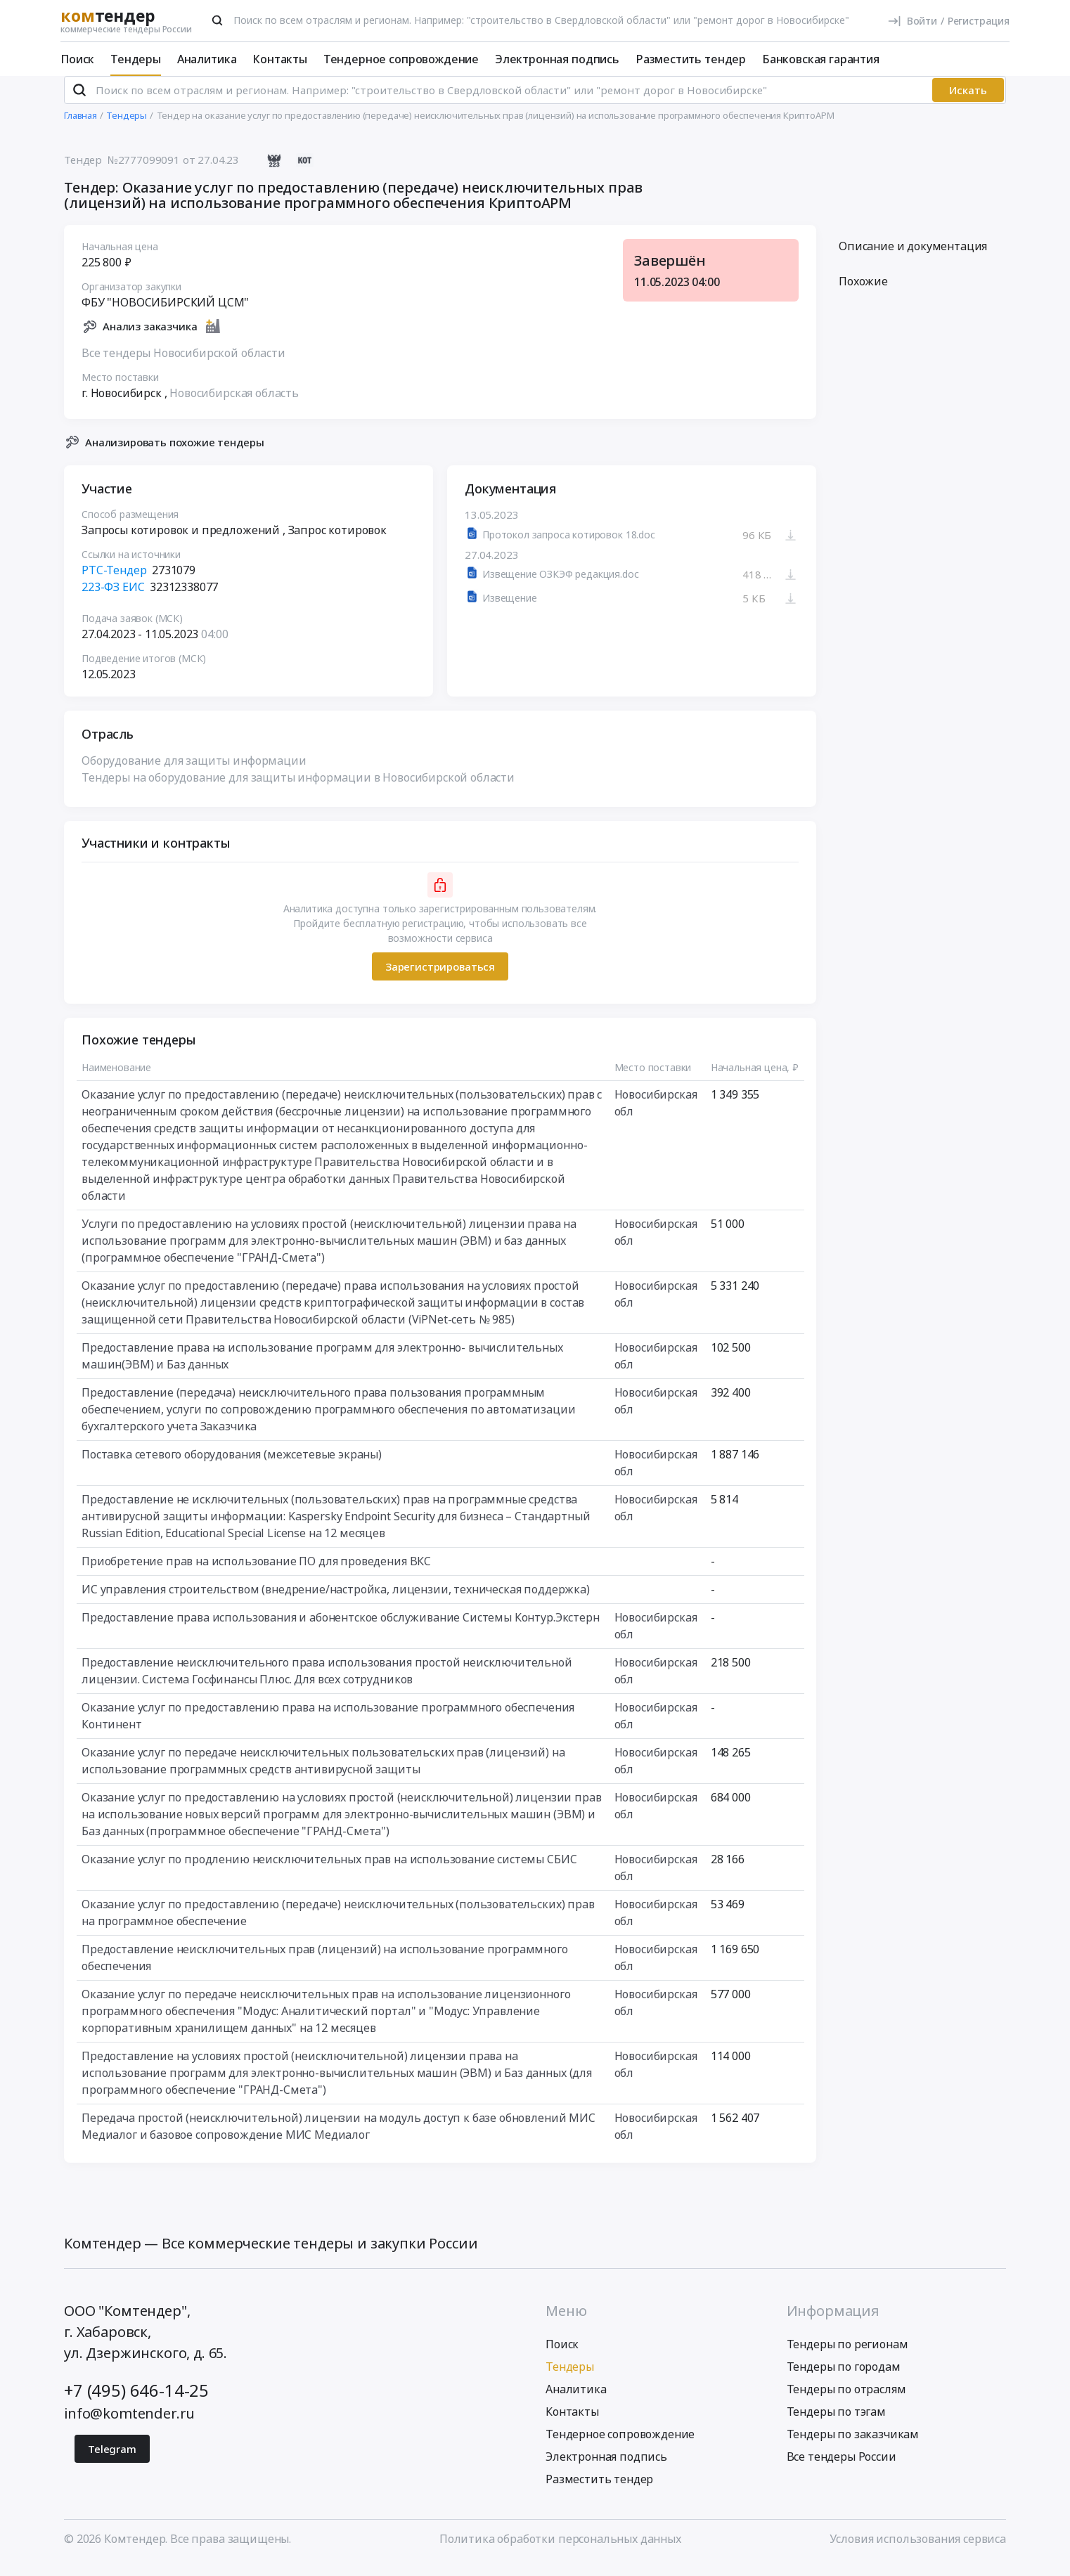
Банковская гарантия (820, 59)
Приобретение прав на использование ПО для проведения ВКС (256, 1573)
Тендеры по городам (844, 2378)
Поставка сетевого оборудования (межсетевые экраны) (232, 1466)
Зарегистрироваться (440, 978)
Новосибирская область (234, 404)
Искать (968, 102)
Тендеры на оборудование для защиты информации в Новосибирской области (298, 789)
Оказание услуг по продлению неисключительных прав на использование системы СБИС (329, 1871)
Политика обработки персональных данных (560, 2550)
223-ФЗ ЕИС (113, 599)
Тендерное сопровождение (401, 59)
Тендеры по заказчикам (853, 2445)
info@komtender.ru (129, 2424)
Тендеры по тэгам (836, 2423)
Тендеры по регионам (847, 2355)
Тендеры (135, 59)
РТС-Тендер (114, 582)
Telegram (112, 2460)
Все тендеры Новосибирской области (183, 364)
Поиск (77, 59)
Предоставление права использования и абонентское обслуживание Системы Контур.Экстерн (341, 1629)
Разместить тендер (691, 59)
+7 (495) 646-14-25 (136, 2401)
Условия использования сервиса (918, 2550)
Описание (913, 258)
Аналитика (207, 59)
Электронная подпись (557, 59)
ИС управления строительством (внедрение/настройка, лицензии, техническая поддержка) (336, 1601)
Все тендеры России (841, 2467)
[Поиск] (217, 20)
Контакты (279, 59)
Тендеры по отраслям (846, 2400)
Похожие (863, 293)
